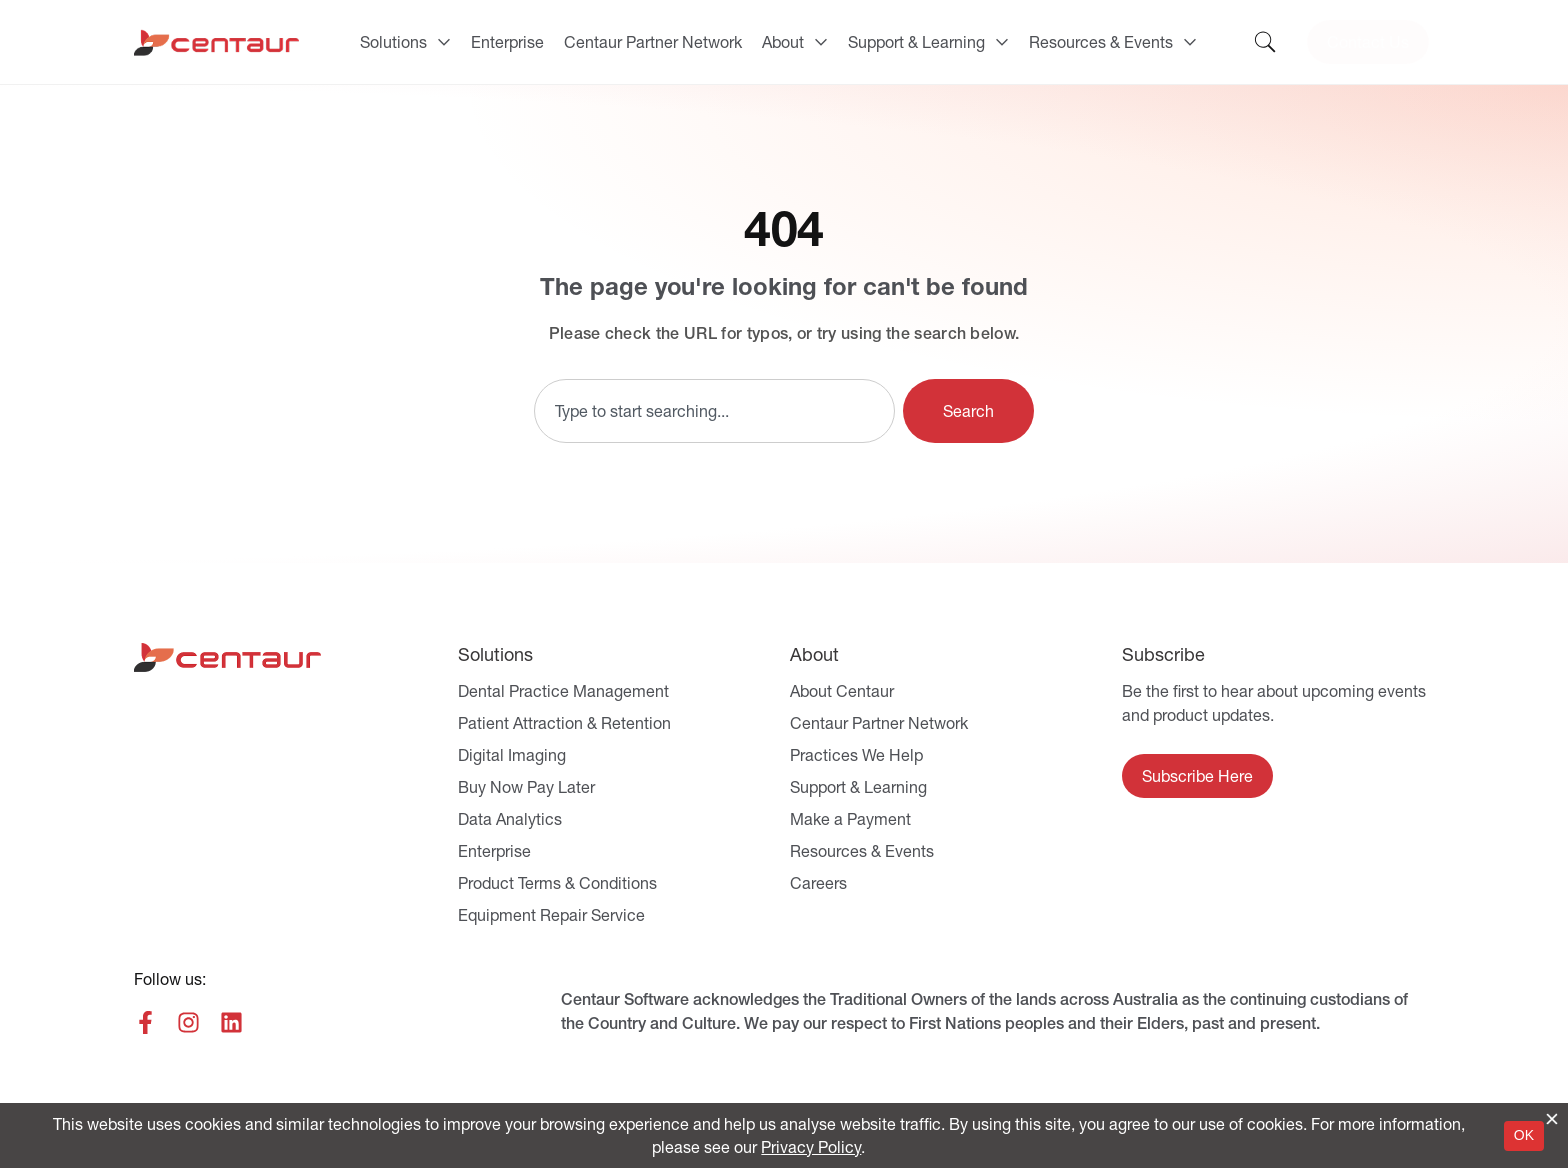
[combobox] (714, 411)
